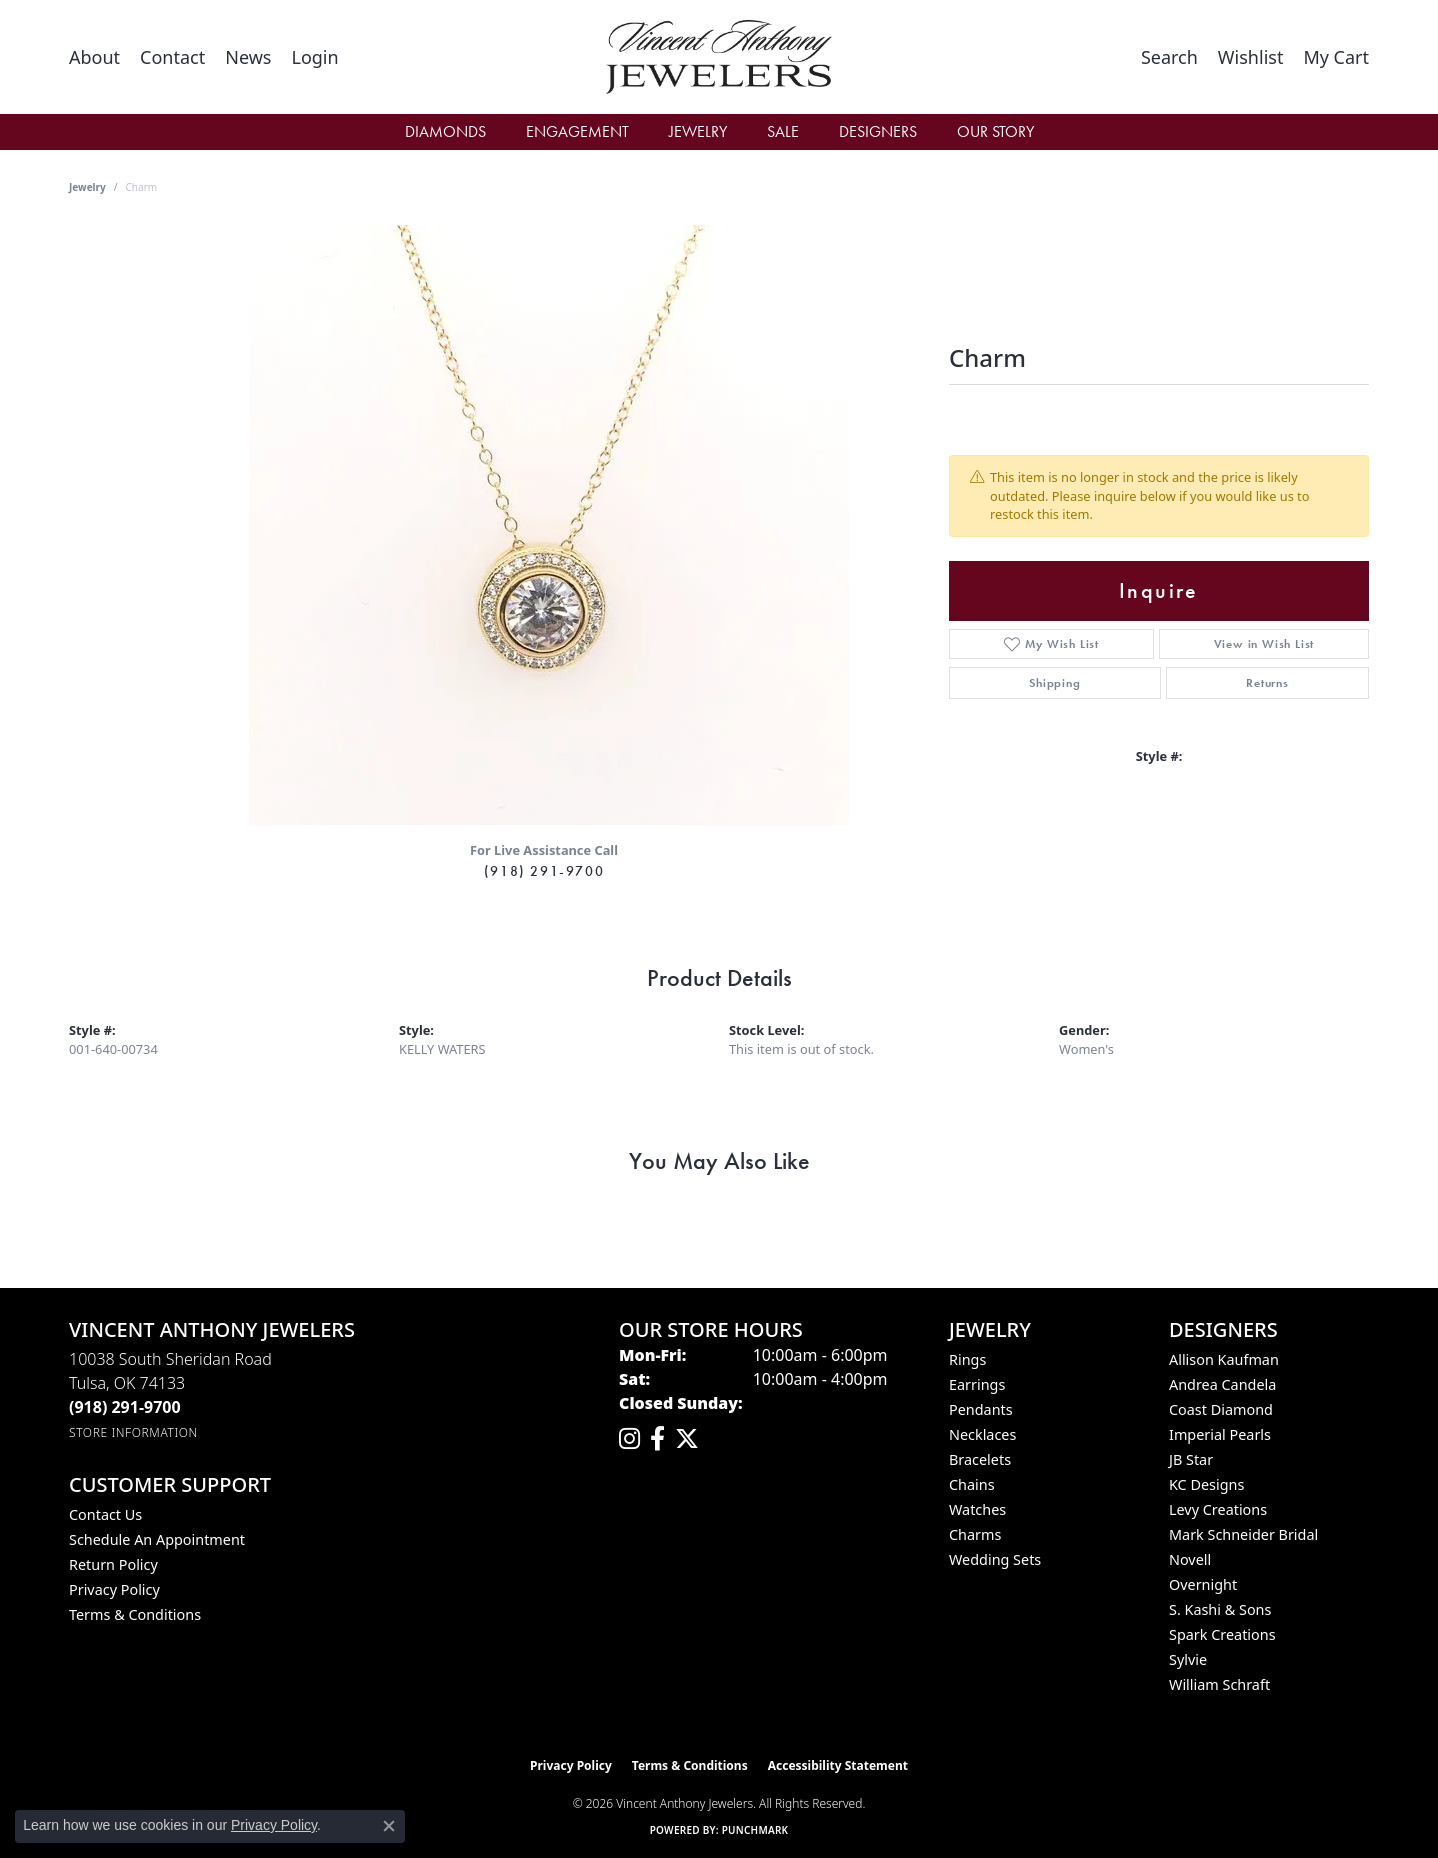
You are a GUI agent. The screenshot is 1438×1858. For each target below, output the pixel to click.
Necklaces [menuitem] (982, 1434)
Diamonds (445, 131)
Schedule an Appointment (157, 1539)
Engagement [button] (577, 131)
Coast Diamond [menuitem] (1221, 1409)
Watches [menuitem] (977, 1509)
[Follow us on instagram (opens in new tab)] (629, 1439)
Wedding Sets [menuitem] (995, 1559)
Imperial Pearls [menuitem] (1220, 1434)
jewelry (87, 187)
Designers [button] (878, 131)
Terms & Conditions (135, 1614)
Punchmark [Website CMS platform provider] (755, 1830)
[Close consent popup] (389, 1826)
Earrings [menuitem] (977, 1384)
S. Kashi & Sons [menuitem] (1220, 1609)
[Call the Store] (125, 1407)
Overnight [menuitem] (1203, 1584)
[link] (94, 57)
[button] (314, 57)
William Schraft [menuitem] (1219, 1684)
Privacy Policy (114, 1589)
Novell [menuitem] (1190, 1559)
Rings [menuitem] (967, 1359)
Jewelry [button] (698, 131)
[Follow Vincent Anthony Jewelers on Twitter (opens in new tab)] (687, 1439)
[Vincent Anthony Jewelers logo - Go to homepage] (719, 57)
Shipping (1054, 683)
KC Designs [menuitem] (1206, 1484)
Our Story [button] (995, 131)
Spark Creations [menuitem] (1222, 1634)
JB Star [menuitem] (1191, 1459)
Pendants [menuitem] (981, 1409)
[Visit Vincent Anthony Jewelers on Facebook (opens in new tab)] (657, 1439)
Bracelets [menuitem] (980, 1459)
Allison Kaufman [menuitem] (1224, 1359)
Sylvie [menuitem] (1188, 1659)
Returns (1267, 683)
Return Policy (113, 1564)
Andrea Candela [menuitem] (1222, 1384)
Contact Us (105, 1514)
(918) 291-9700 (544, 871)
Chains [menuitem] (972, 1484)
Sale (783, 131)
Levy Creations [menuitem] (1218, 1509)
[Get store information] (133, 1432)
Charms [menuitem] (975, 1534)
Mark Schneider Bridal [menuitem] (1243, 1534)
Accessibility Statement (838, 1765)
